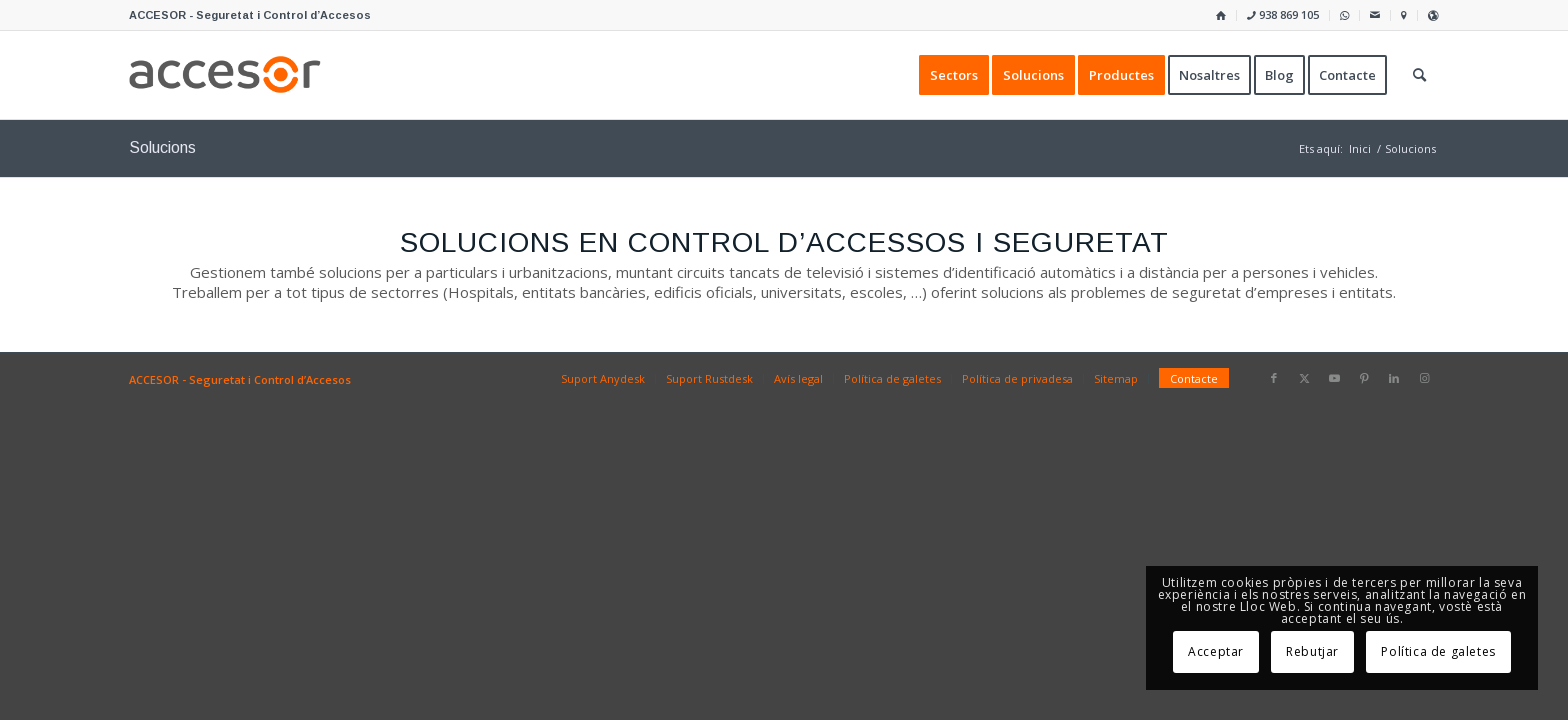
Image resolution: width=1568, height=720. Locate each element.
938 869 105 (1283, 14)
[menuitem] (1221, 15)
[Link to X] (1304, 378)
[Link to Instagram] (1424, 378)
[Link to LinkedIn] (1394, 378)
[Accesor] (225, 75)
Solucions (162, 147)
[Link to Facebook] (1274, 378)
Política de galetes (1438, 651)
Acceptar (1216, 651)
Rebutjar (1312, 651)
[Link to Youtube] (1334, 378)
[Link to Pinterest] (1364, 378)
